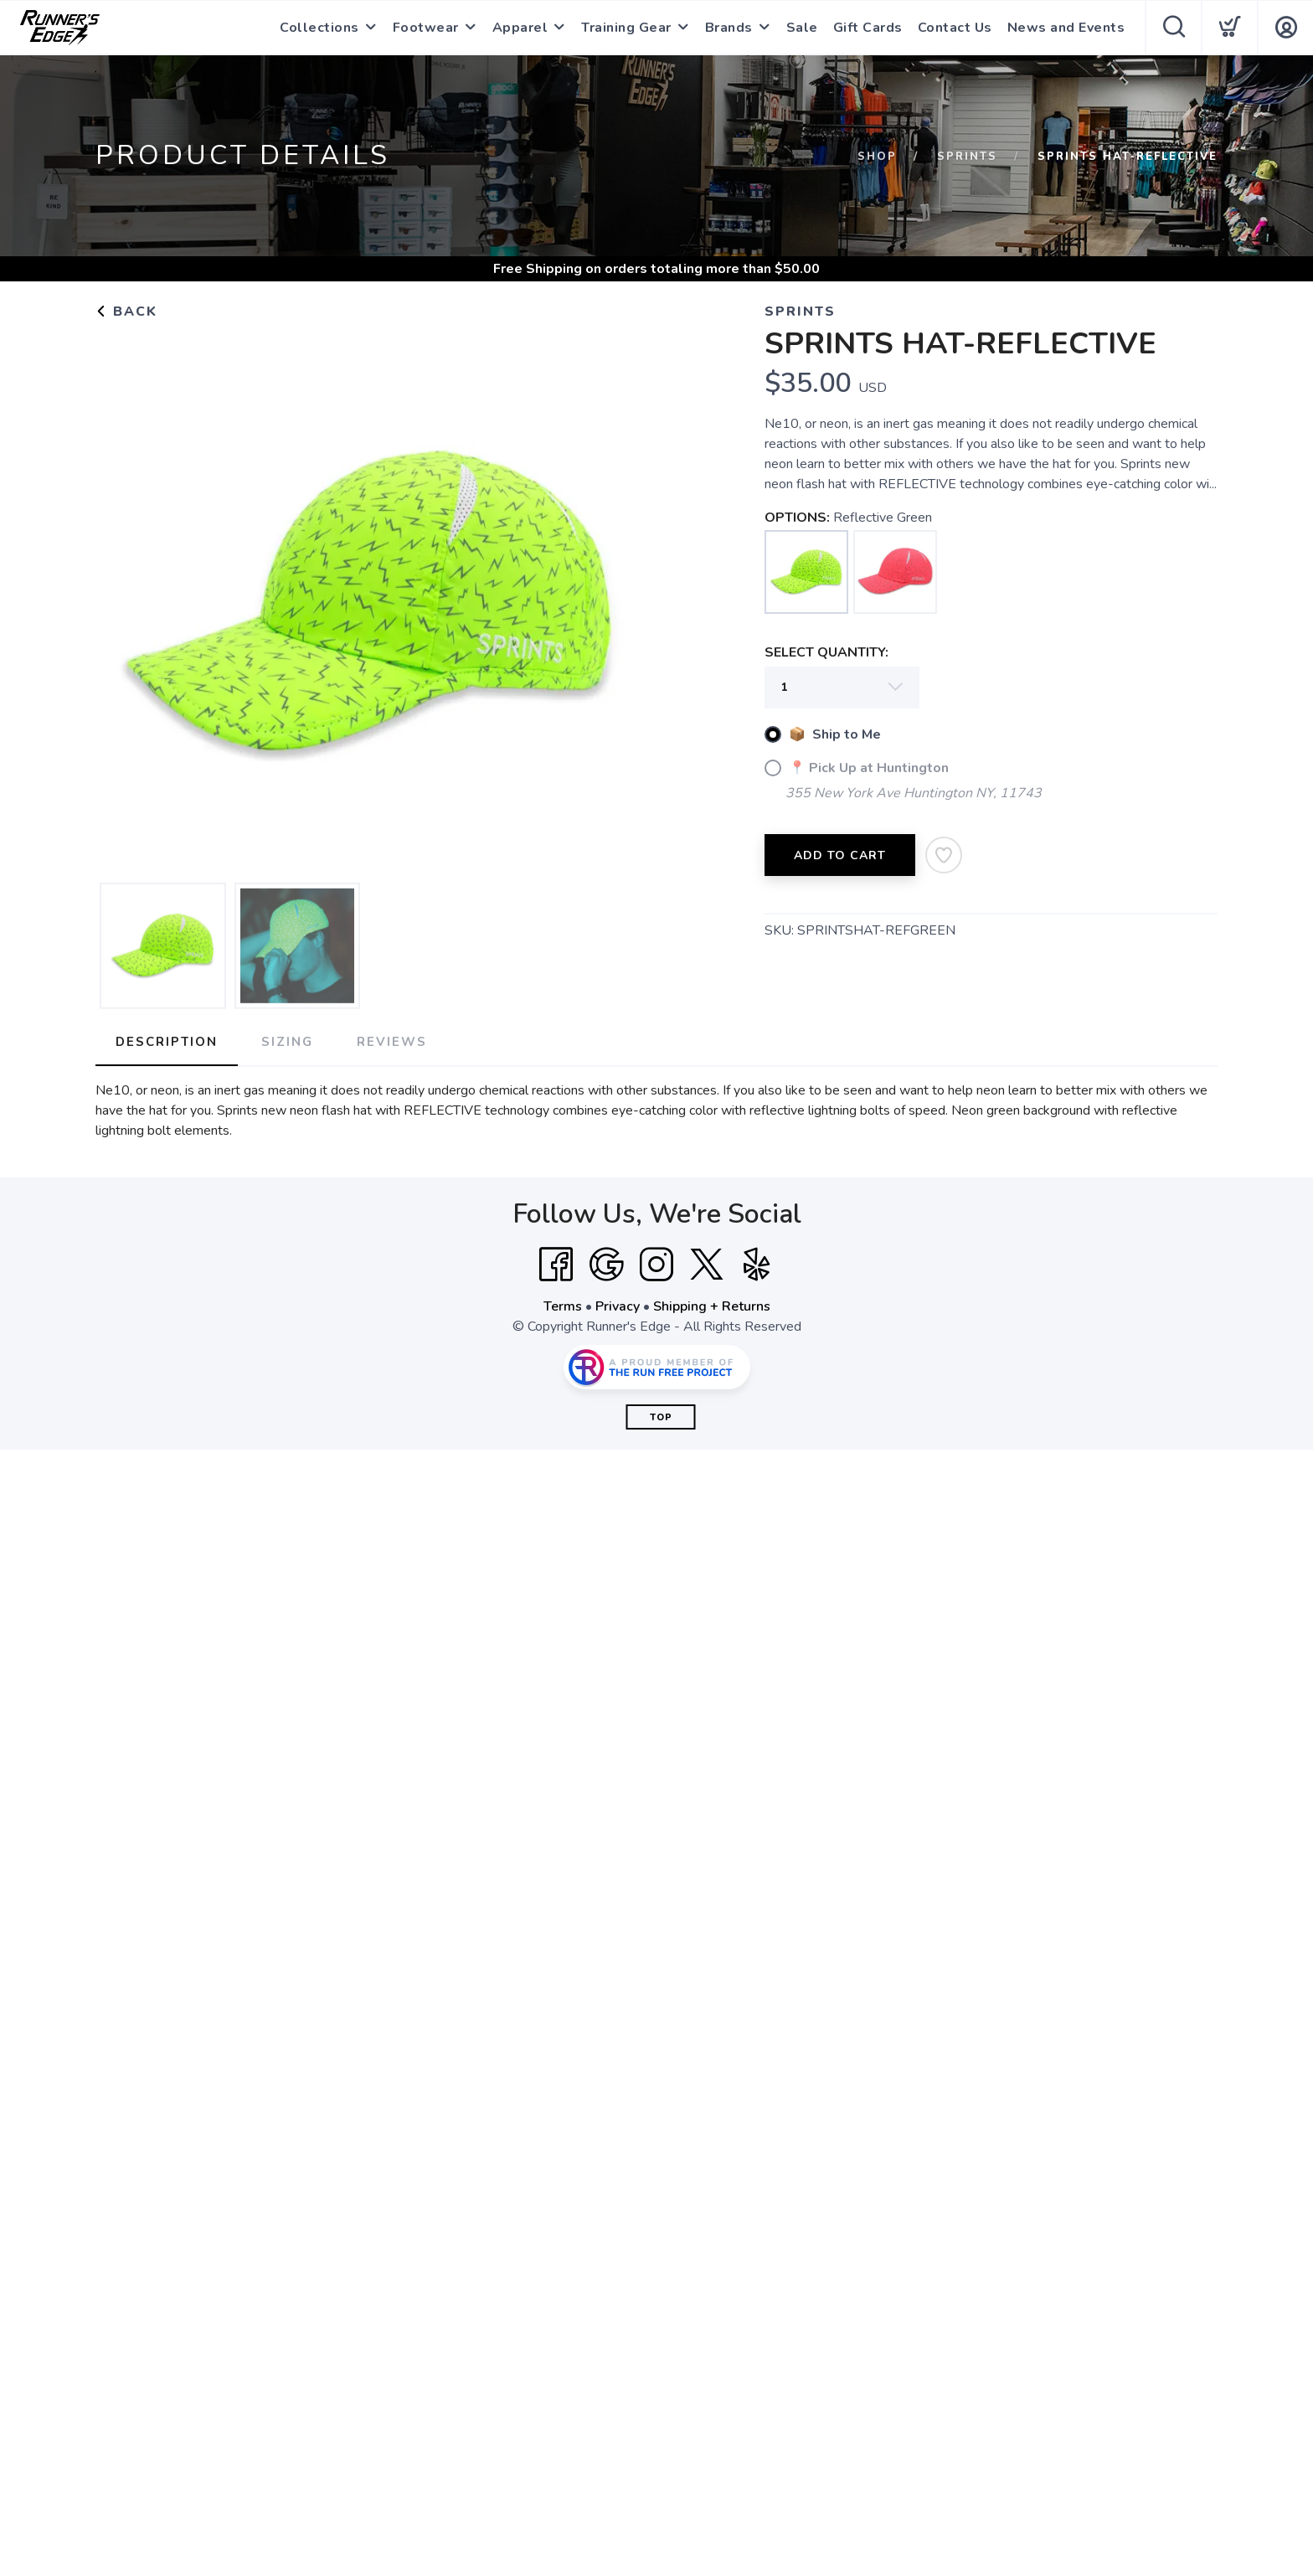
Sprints (967, 156)
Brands (729, 27)
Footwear (426, 27)
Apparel (520, 27)
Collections (319, 27)
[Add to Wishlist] (943, 855)
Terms (562, 1306)
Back (126, 311)
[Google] (606, 1264)
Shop (877, 156)
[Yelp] (757, 1264)
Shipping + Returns (711, 1306)
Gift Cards (868, 27)
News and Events (1066, 27)
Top (661, 1417)
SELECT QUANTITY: (826, 652)
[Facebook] (556, 1264)
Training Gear (626, 27)
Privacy (617, 1306)
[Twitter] (707, 1264)
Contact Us (955, 27)
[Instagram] (656, 1264)
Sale (802, 27)
